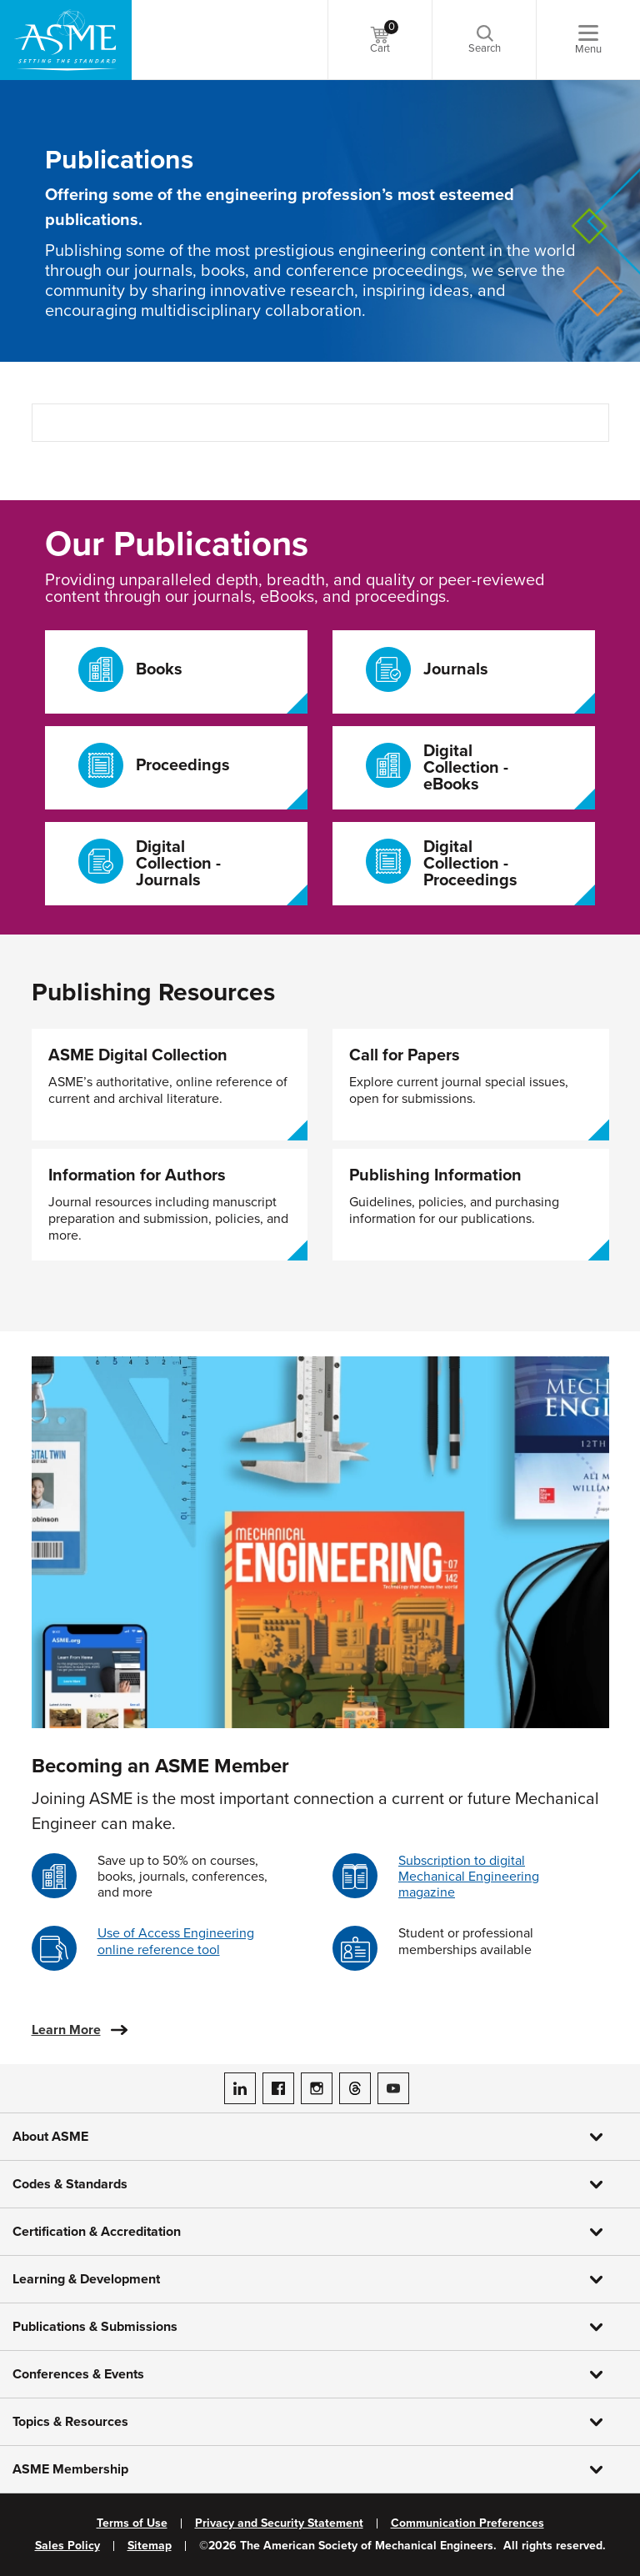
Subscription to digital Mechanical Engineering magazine (468, 1876)
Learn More (66, 2030)
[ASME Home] (66, 40)
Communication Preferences (467, 2523)
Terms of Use (132, 2523)
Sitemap (150, 2546)
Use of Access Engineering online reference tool (176, 1941)
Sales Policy (67, 2546)
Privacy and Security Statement (279, 2523)
